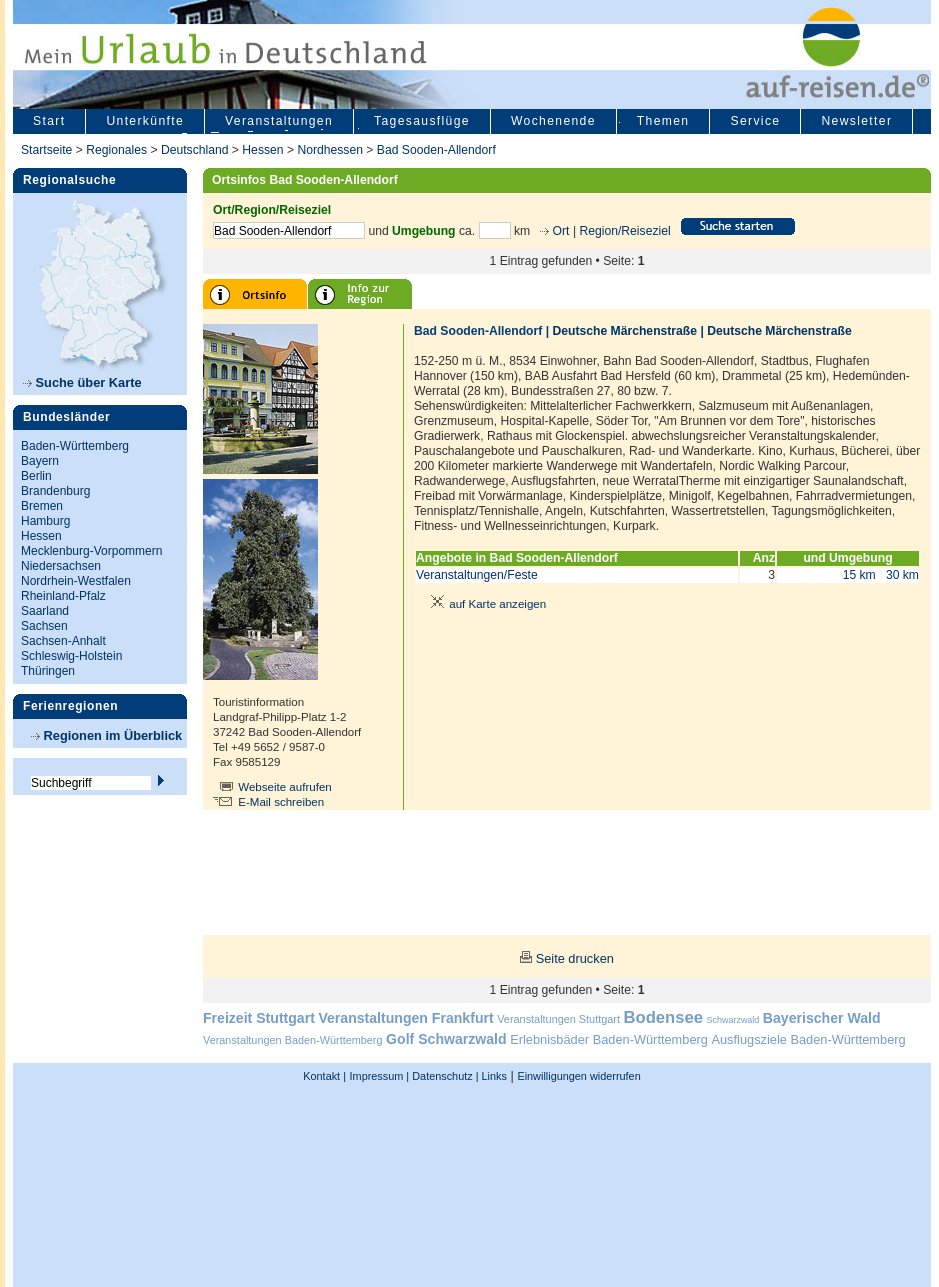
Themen (663, 121)
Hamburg (45, 521)
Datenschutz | (443, 1076)
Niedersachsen (61, 566)
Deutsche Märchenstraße (624, 331)
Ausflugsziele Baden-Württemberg (808, 1039)
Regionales (116, 150)
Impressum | (380, 1076)
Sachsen (44, 626)
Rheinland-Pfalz (63, 596)
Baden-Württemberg (75, 446)
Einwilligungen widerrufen (578, 1076)
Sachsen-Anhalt (63, 641)
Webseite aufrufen (285, 787)
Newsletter (856, 121)
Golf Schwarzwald (446, 1039)
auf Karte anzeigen (485, 604)
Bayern (40, 461)
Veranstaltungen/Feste (477, 575)
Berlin (36, 476)
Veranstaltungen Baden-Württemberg (293, 1040)
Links (493, 1076)
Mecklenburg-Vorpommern (91, 551)
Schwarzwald (733, 1020)
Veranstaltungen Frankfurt (405, 1018)
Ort (559, 231)
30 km (902, 575)
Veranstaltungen (279, 121)
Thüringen (48, 671)
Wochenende (553, 121)
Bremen (42, 506)
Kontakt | (324, 1076)
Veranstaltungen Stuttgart (558, 1019)
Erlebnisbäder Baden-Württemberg (609, 1039)
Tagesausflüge (422, 121)
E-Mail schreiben (281, 802)
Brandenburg (55, 491)
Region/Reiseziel (624, 231)
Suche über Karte (82, 382)
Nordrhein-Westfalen (76, 581)
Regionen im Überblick (106, 735)
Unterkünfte (145, 121)
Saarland (45, 611)
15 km (859, 575)
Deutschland (195, 150)
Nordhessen (330, 150)
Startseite (46, 150)
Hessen (262, 150)
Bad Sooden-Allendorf (436, 150)
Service (755, 121)
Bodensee (663, 1017)
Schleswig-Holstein (71, 656)
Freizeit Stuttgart (259, 1018)
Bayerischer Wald (822, 1018)
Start (49, 121)
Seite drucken (575, 958)
